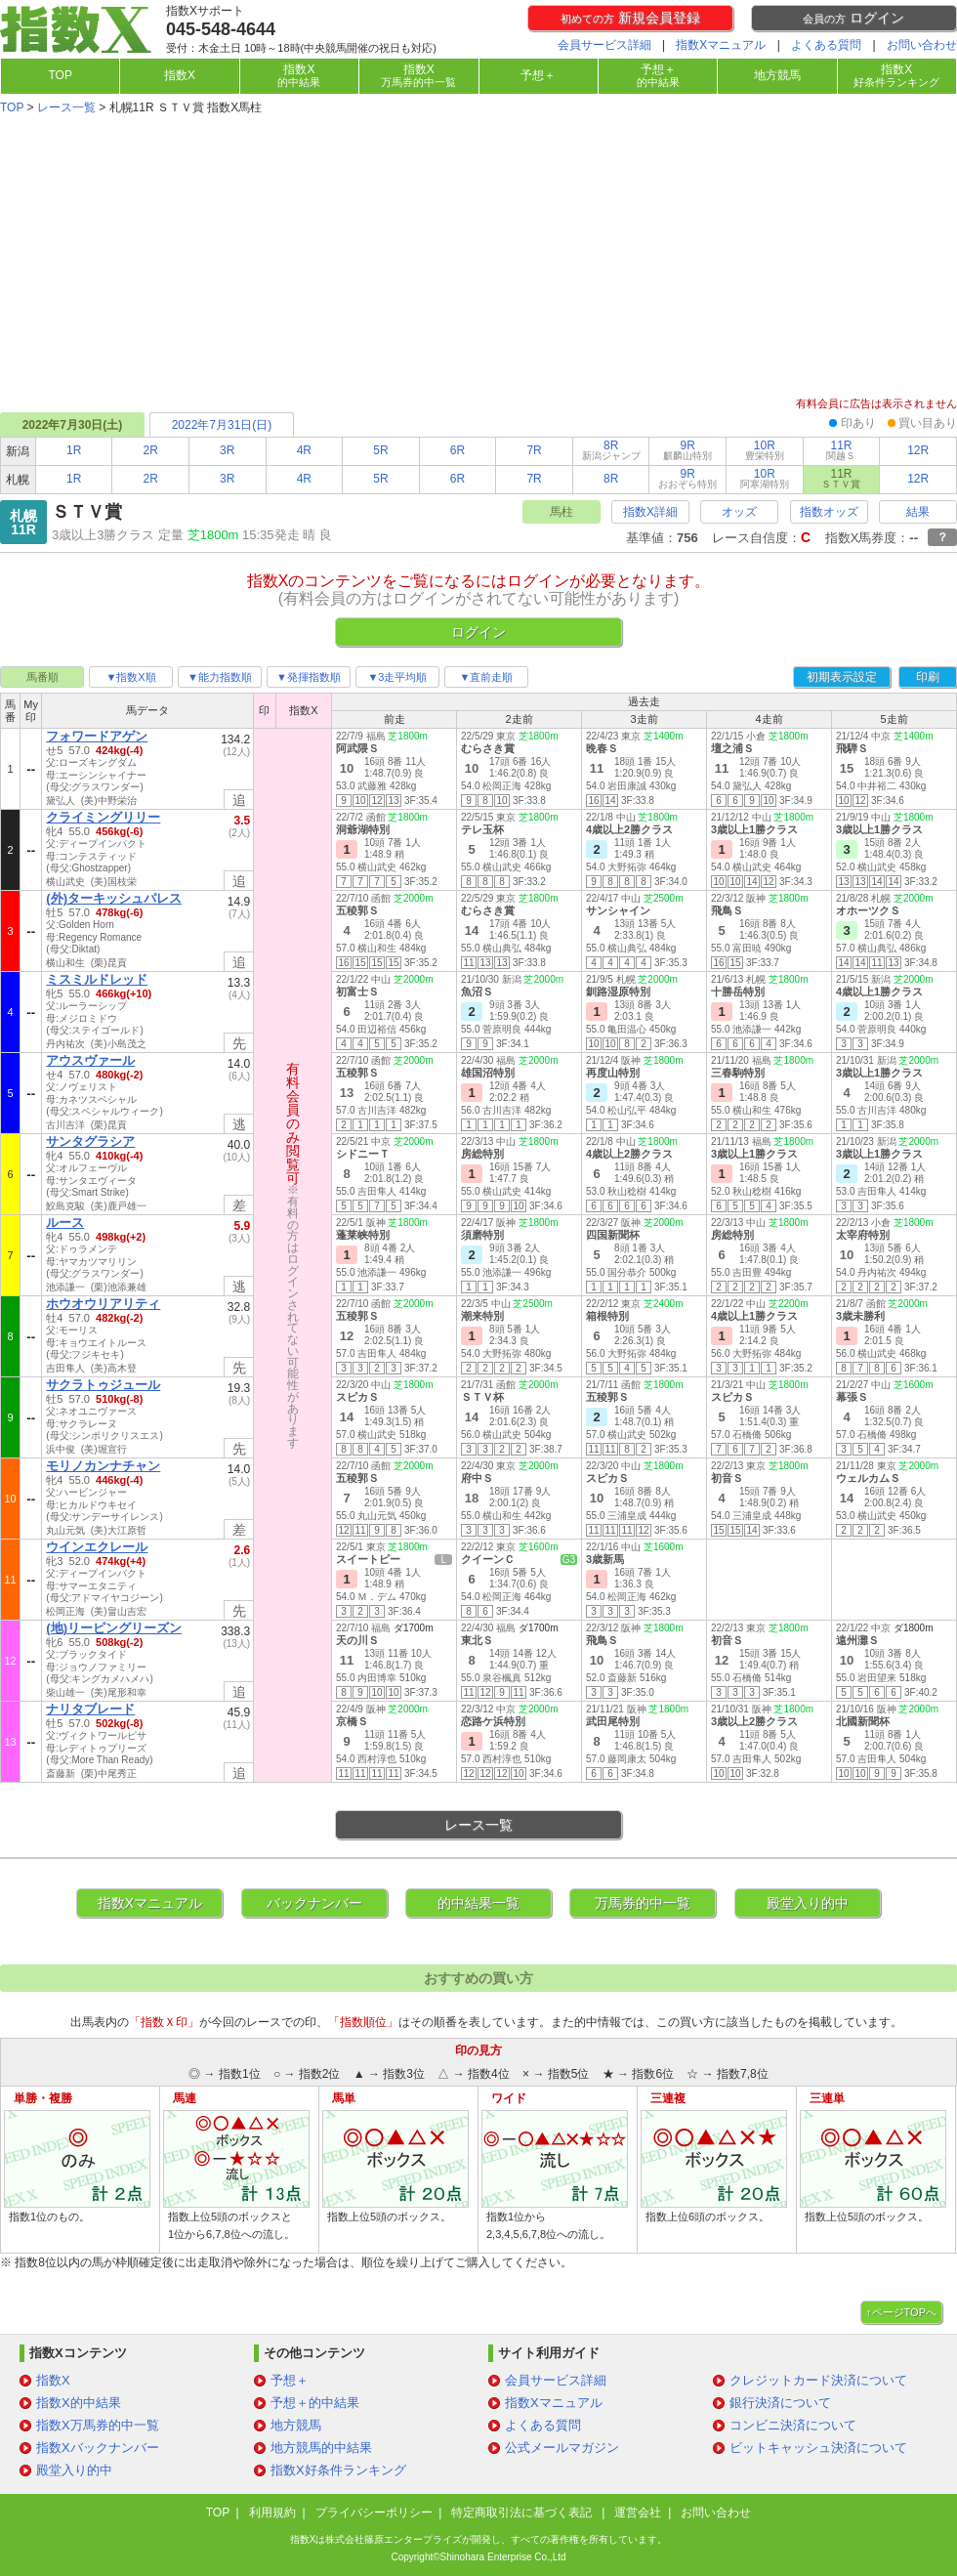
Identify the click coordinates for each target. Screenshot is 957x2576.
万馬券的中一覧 (642, 1903)
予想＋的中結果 (314, 2402)
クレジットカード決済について (818, 2380)
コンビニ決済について (792, 2425)
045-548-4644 (220, 29)
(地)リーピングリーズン (114, 1628)
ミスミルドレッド (96, 979)
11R (840, 450)
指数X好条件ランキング (338, 2470)
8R (611, 450)
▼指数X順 (130, 677)
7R (533, 450)
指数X (179, 75)
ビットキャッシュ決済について (818, 2447)
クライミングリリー (103, 817)
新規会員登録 (630, 17)
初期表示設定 (842, 677)
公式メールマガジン (562, 2447)
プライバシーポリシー (374, 2512)
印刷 (927, 677)
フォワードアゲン (96, 736)
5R (380, 450)
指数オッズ (829, 512)
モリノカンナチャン (103, 1465)
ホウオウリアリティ (103, 1303)
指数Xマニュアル (721, 45)
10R (764, 450)
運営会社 (637, 2512)
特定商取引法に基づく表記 (523, 2512)
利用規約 (272, 2512)
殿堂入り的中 (808, 1903)
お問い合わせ (922, 45)
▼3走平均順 (397, 677)
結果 (918, 512)
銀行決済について (780, 2402)
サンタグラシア (90, 1141)
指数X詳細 (650, 512)
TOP (59, 75)
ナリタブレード (90, 1709)
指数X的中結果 (78, 2402)
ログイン (853, 17)
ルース (65, 1222)
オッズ (739, 512)
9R (687, 450)
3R (227, 450)
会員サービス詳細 (604, 45)
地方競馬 (777, 75)
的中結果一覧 (478, 1903)
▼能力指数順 (219, 677)
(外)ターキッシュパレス (114, 898)
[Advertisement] (478, 258)
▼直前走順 (487, 677)
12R (918, 450)
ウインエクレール (96, 1547)
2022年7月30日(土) (72, 425)
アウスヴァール (90, 1060)
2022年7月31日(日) (222, 425)
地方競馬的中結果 (321, 2447)
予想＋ (538, 75)
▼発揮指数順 (308, 677)
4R (304, 450)
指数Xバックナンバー (97, 2447)
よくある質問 (826, 45)
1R (73, 450)
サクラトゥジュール (103, 1384)
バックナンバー (314, 1903)
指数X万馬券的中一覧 (97, 2425)
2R (151, 450)
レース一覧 (66, 107)
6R (457, 450)
